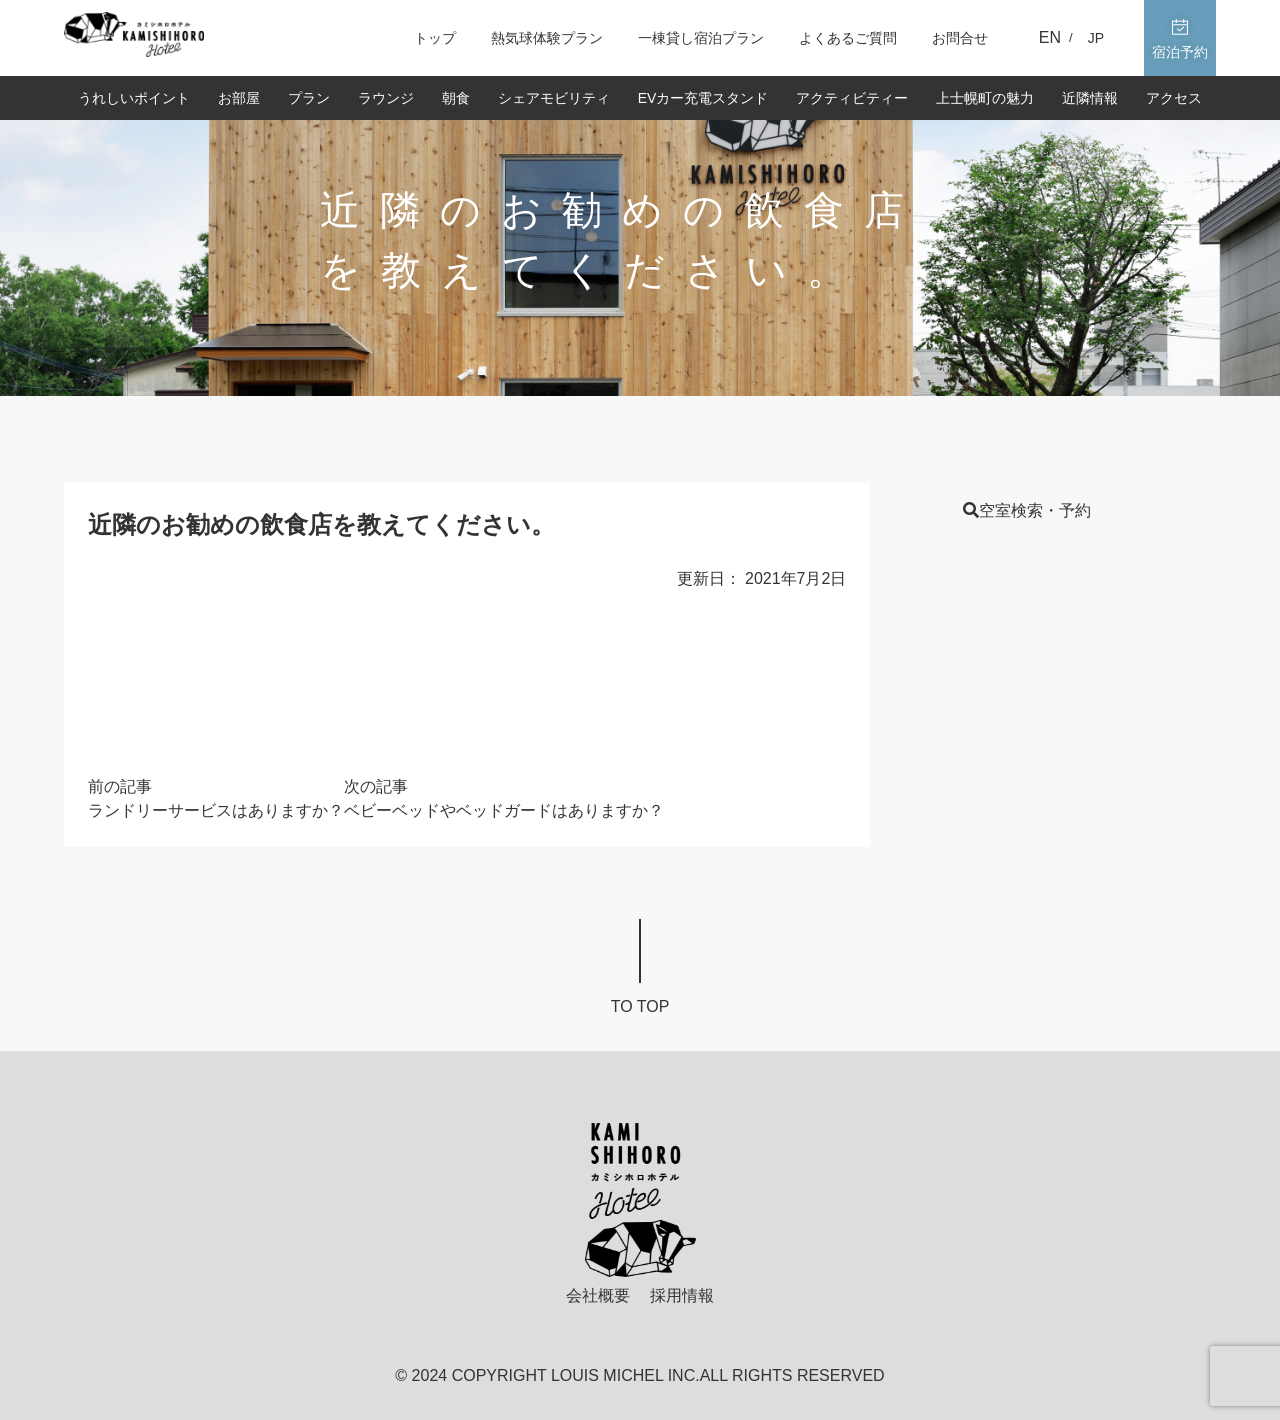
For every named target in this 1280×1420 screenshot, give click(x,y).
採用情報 (682, 1295)
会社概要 (598, 1295)
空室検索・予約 (1027, 510)
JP (1096, 38)
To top (640, 1006)
